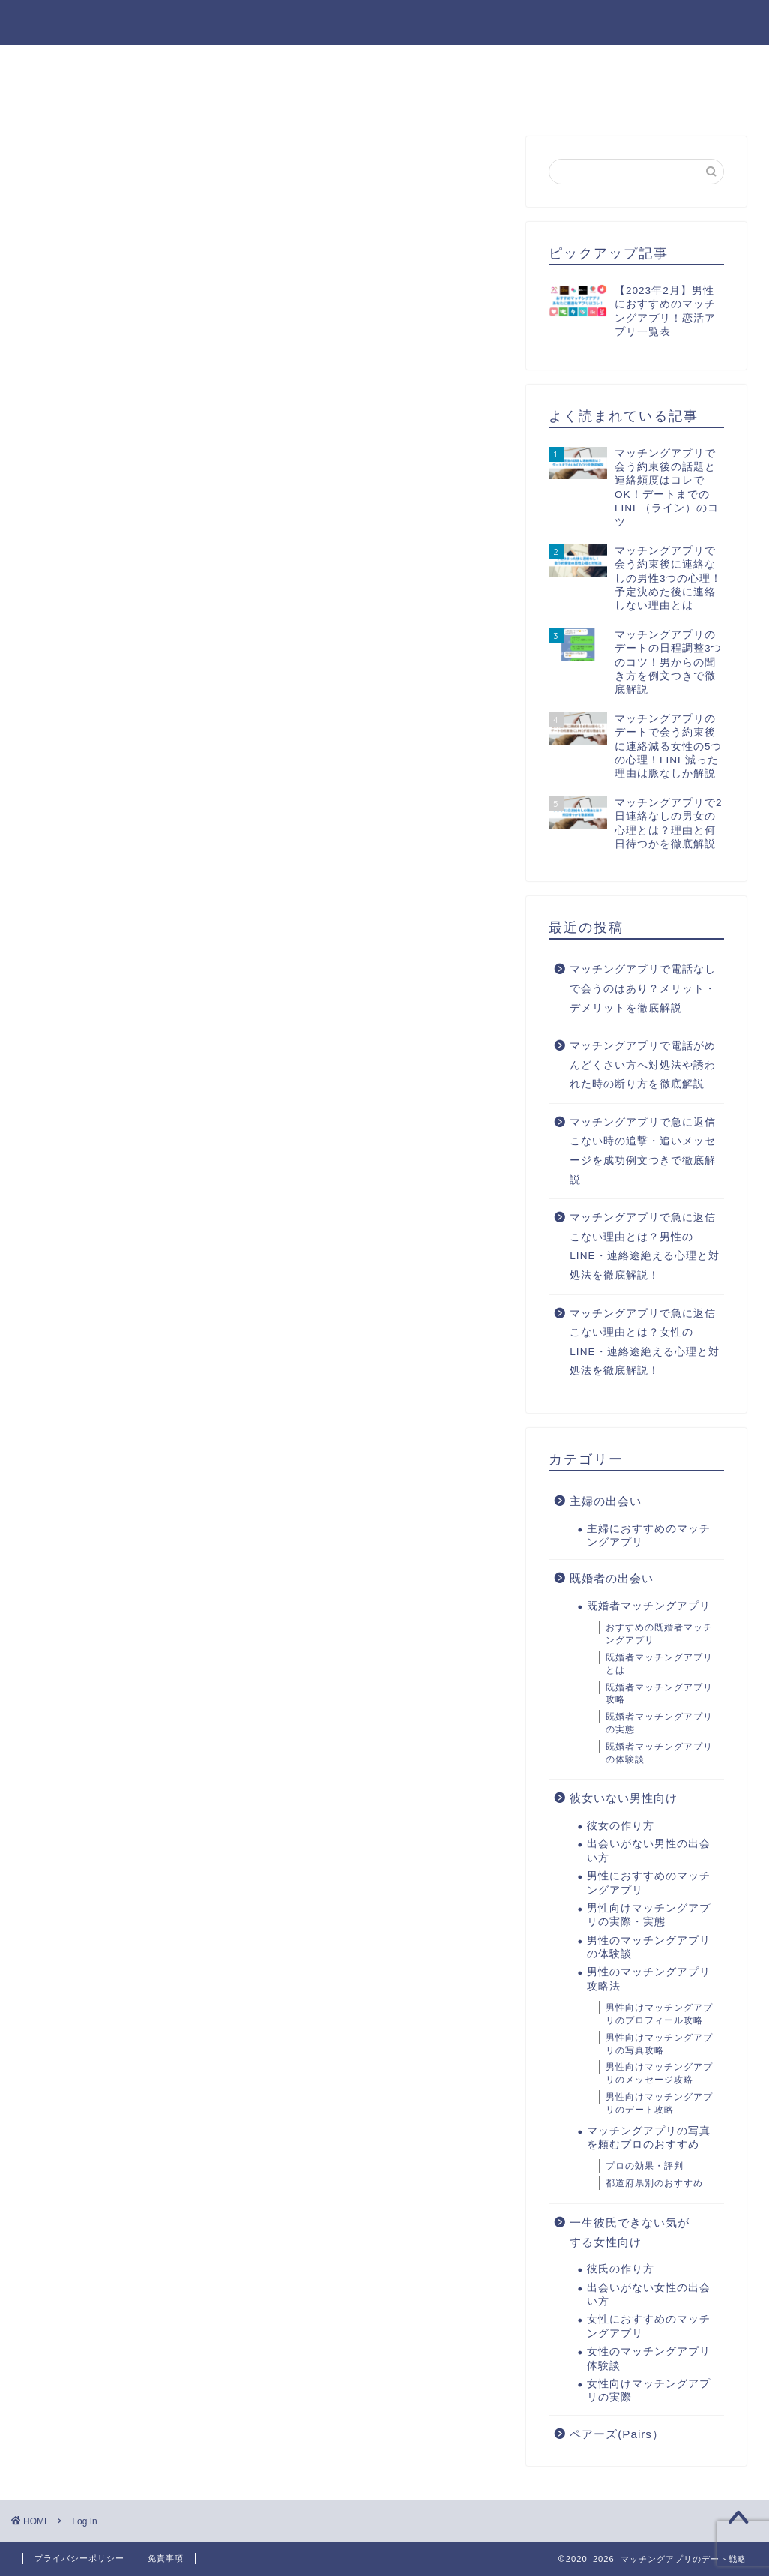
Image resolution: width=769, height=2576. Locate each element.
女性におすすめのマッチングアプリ (432, 97)
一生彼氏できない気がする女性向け (630, 2232)
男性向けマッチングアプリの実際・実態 (649, 1915)
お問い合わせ (602, 97)
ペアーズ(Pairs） (617, 2434)
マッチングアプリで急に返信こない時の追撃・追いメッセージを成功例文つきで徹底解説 (643, 1151)
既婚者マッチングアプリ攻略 (659, 1693)
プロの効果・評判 (645, 2166)
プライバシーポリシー (79, 2558)
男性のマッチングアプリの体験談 (649, 1947)
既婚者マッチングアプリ (649, 1606)
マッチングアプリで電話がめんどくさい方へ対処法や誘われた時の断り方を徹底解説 (643, 1065)
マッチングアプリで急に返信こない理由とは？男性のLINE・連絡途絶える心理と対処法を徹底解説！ (644, 1246)
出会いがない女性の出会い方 (221, 97)
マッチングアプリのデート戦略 (385, 21)
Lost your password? (291, 721)
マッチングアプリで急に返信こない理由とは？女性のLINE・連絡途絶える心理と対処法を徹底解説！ (644, 1342)
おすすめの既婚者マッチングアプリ (659, 1633)
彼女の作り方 (70, 63)
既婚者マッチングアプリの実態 (659, 1723)
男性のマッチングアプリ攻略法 (650, 63)
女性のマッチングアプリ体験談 (649, 2358)
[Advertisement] (263, 376)
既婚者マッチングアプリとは (659, 1663)
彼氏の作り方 (70, 97)
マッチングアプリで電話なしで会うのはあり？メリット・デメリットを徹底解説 (643, 988)
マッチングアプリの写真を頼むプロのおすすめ (649, 2137)
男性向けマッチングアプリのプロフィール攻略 (659, 2014)
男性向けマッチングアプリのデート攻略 (659, 2103)
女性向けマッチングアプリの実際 (649, 2390)
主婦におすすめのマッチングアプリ (649, 1535)
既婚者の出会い (612, 1578)
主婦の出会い (606, 1501)
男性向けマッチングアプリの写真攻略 (659, 2044)
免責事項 (166, 2558)
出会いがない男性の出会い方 (221, 63)
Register (201, 721)
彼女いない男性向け (624, 1798)
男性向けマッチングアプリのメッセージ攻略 (659, 2073)
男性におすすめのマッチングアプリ (432, 63)
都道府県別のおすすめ (654, 2183)
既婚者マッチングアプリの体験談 (659, 1753)
